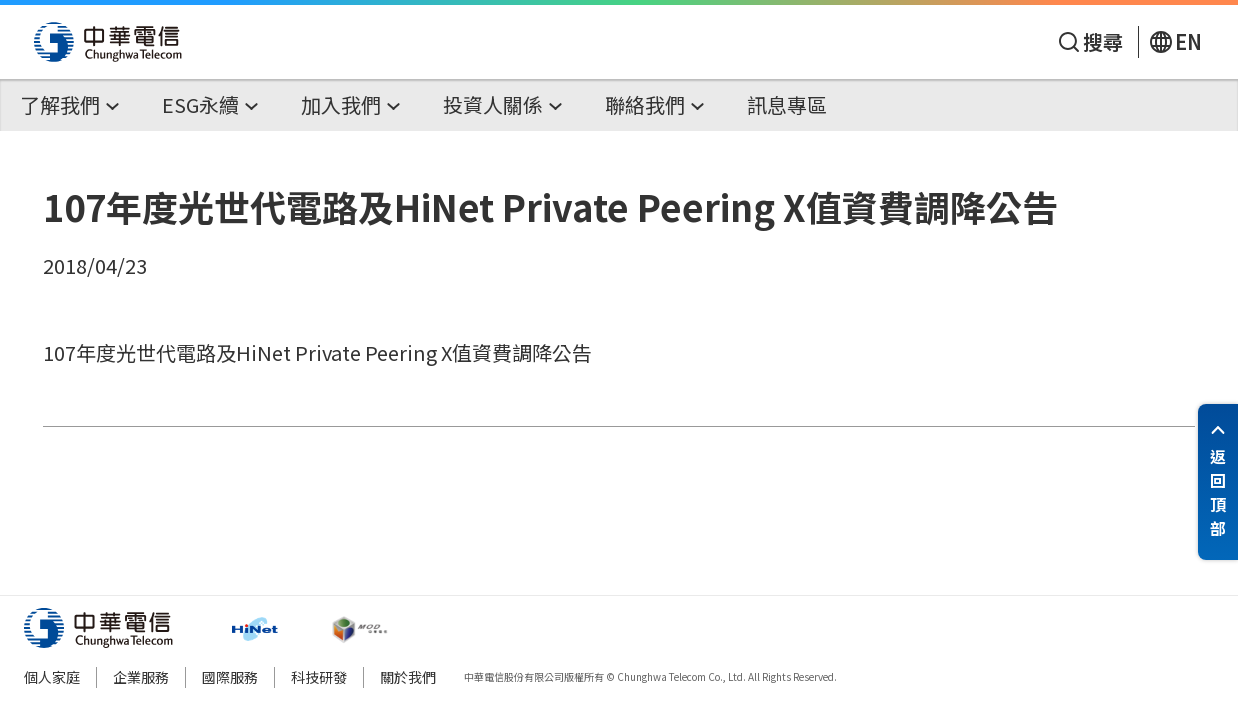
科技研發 (319, 677)
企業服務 (141, 677)
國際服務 (230, 677)
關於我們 (408, 677)
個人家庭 (52, 677)
